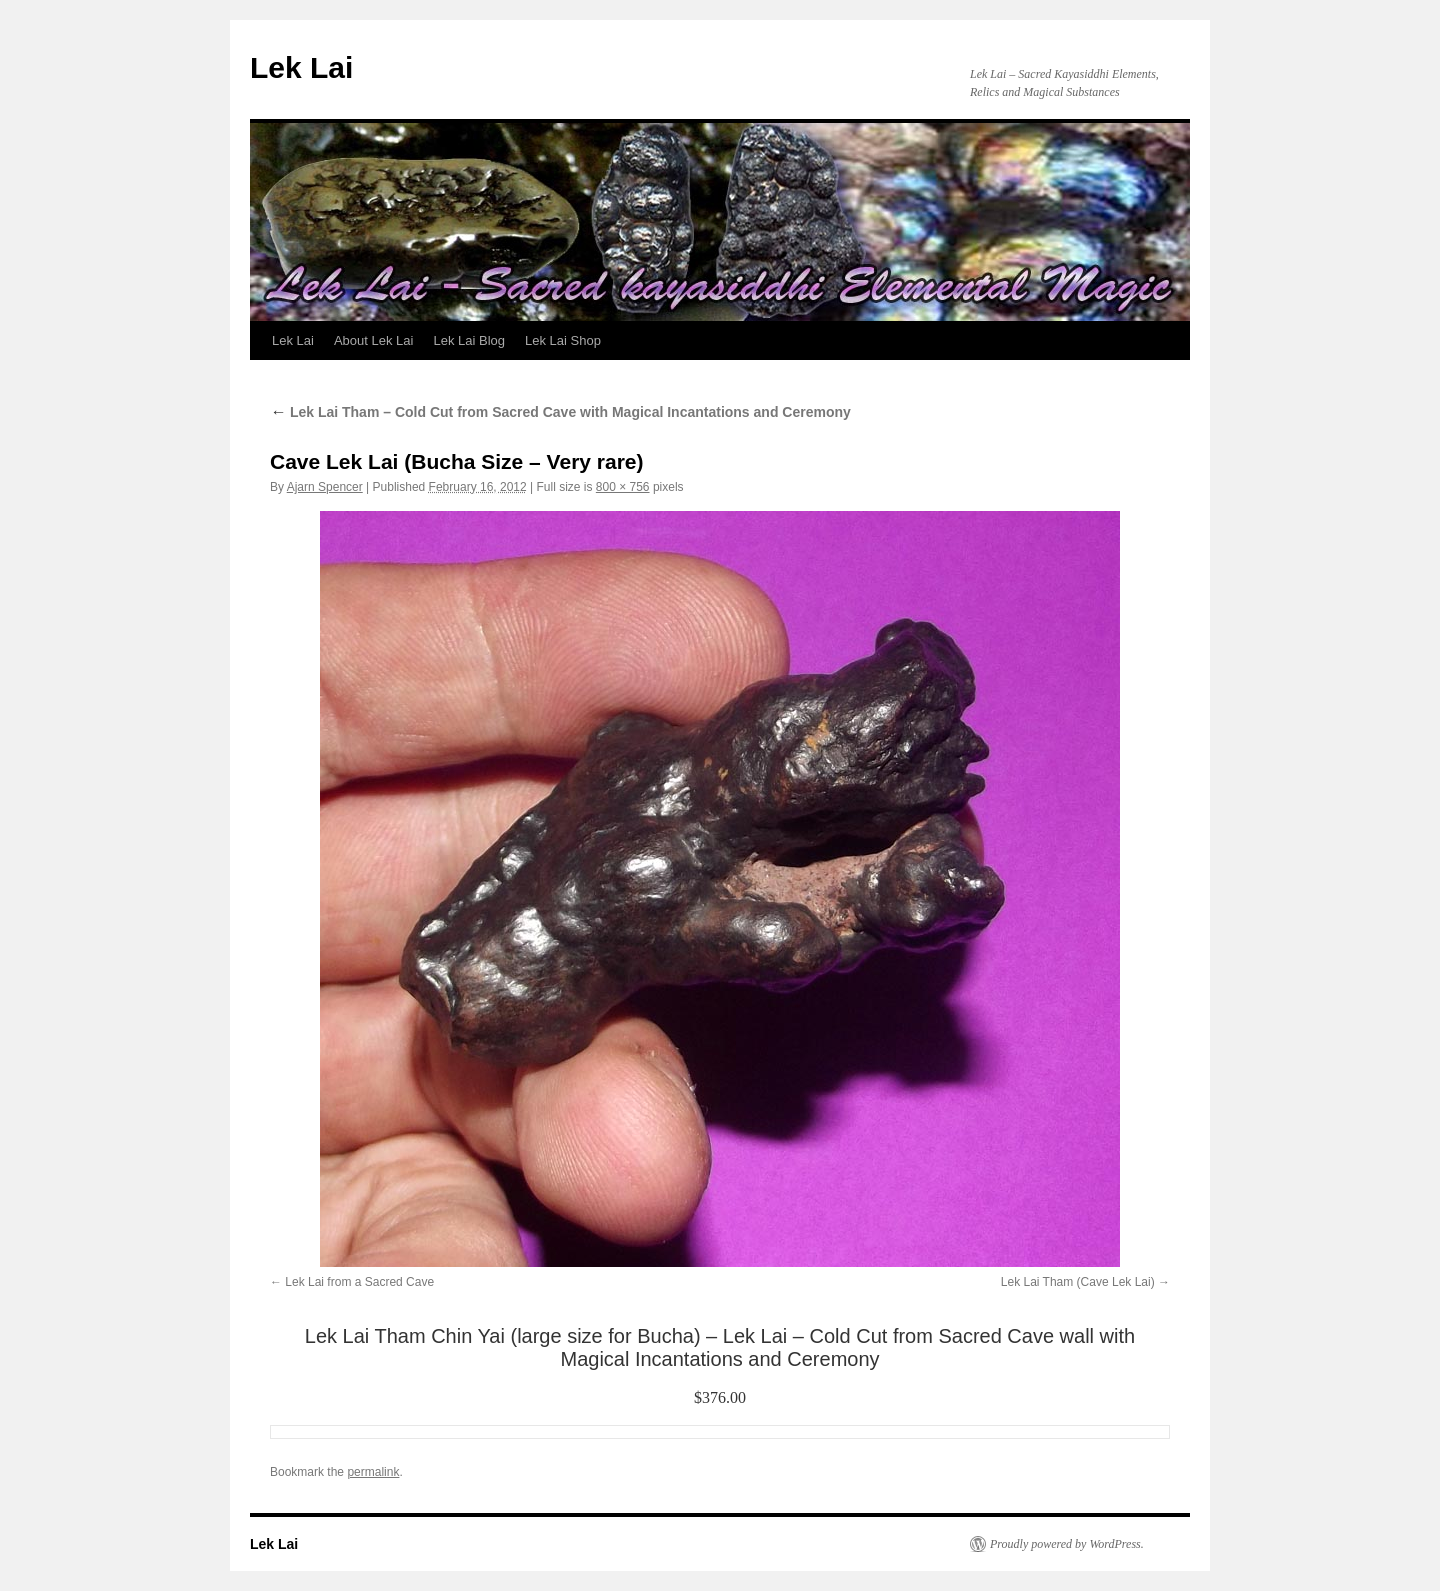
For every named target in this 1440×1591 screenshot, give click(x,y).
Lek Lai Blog (469, 340)
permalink (373, 1472)
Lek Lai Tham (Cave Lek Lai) (1078, 1282)
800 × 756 (623, 487)
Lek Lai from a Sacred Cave (359, 1282)
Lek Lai (301, 67)
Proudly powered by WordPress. (1067, 1544)
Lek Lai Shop (563, 340)
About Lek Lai (374, 340)
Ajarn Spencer (325, 487)
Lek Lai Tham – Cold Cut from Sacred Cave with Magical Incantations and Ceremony (560, 412)
